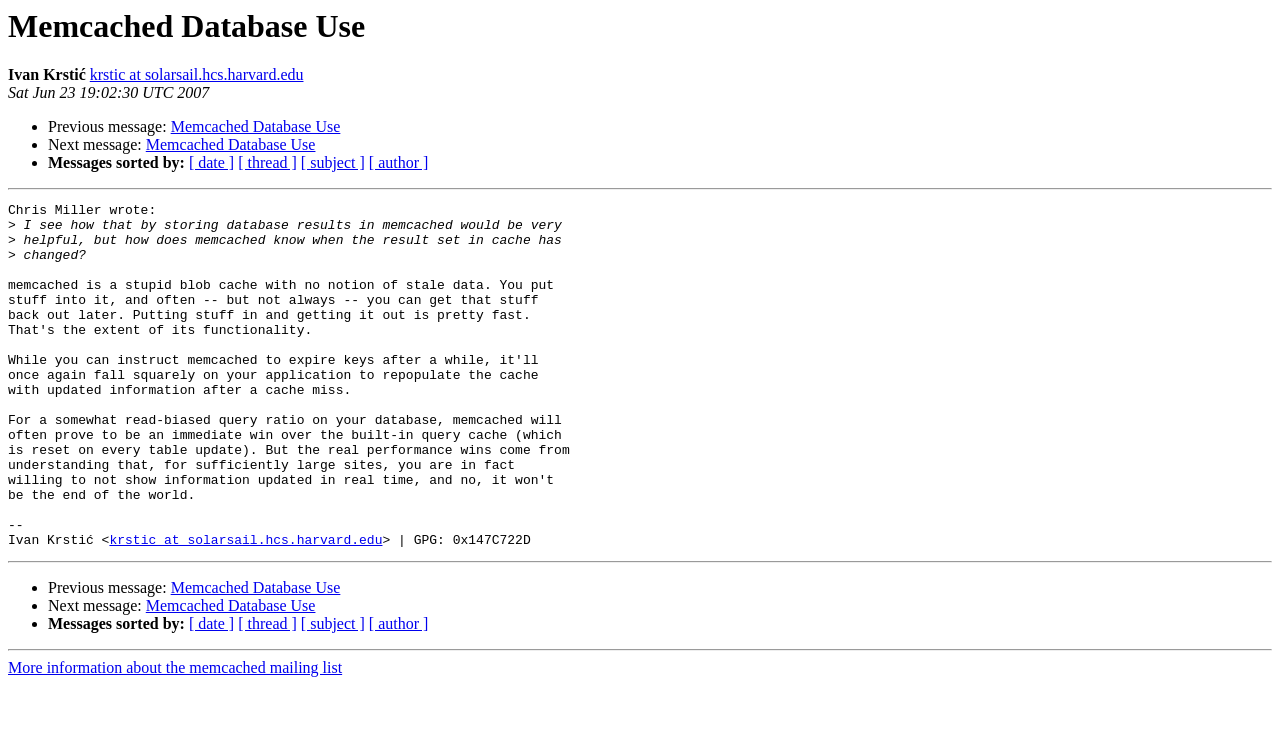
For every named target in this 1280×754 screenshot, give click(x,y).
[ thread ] (267, 162)
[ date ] (211, 162)
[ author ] (399, 162)
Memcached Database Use (256, 126)
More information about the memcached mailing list (175, 736)
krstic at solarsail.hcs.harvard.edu (197, 74)
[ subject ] (333, 162)
